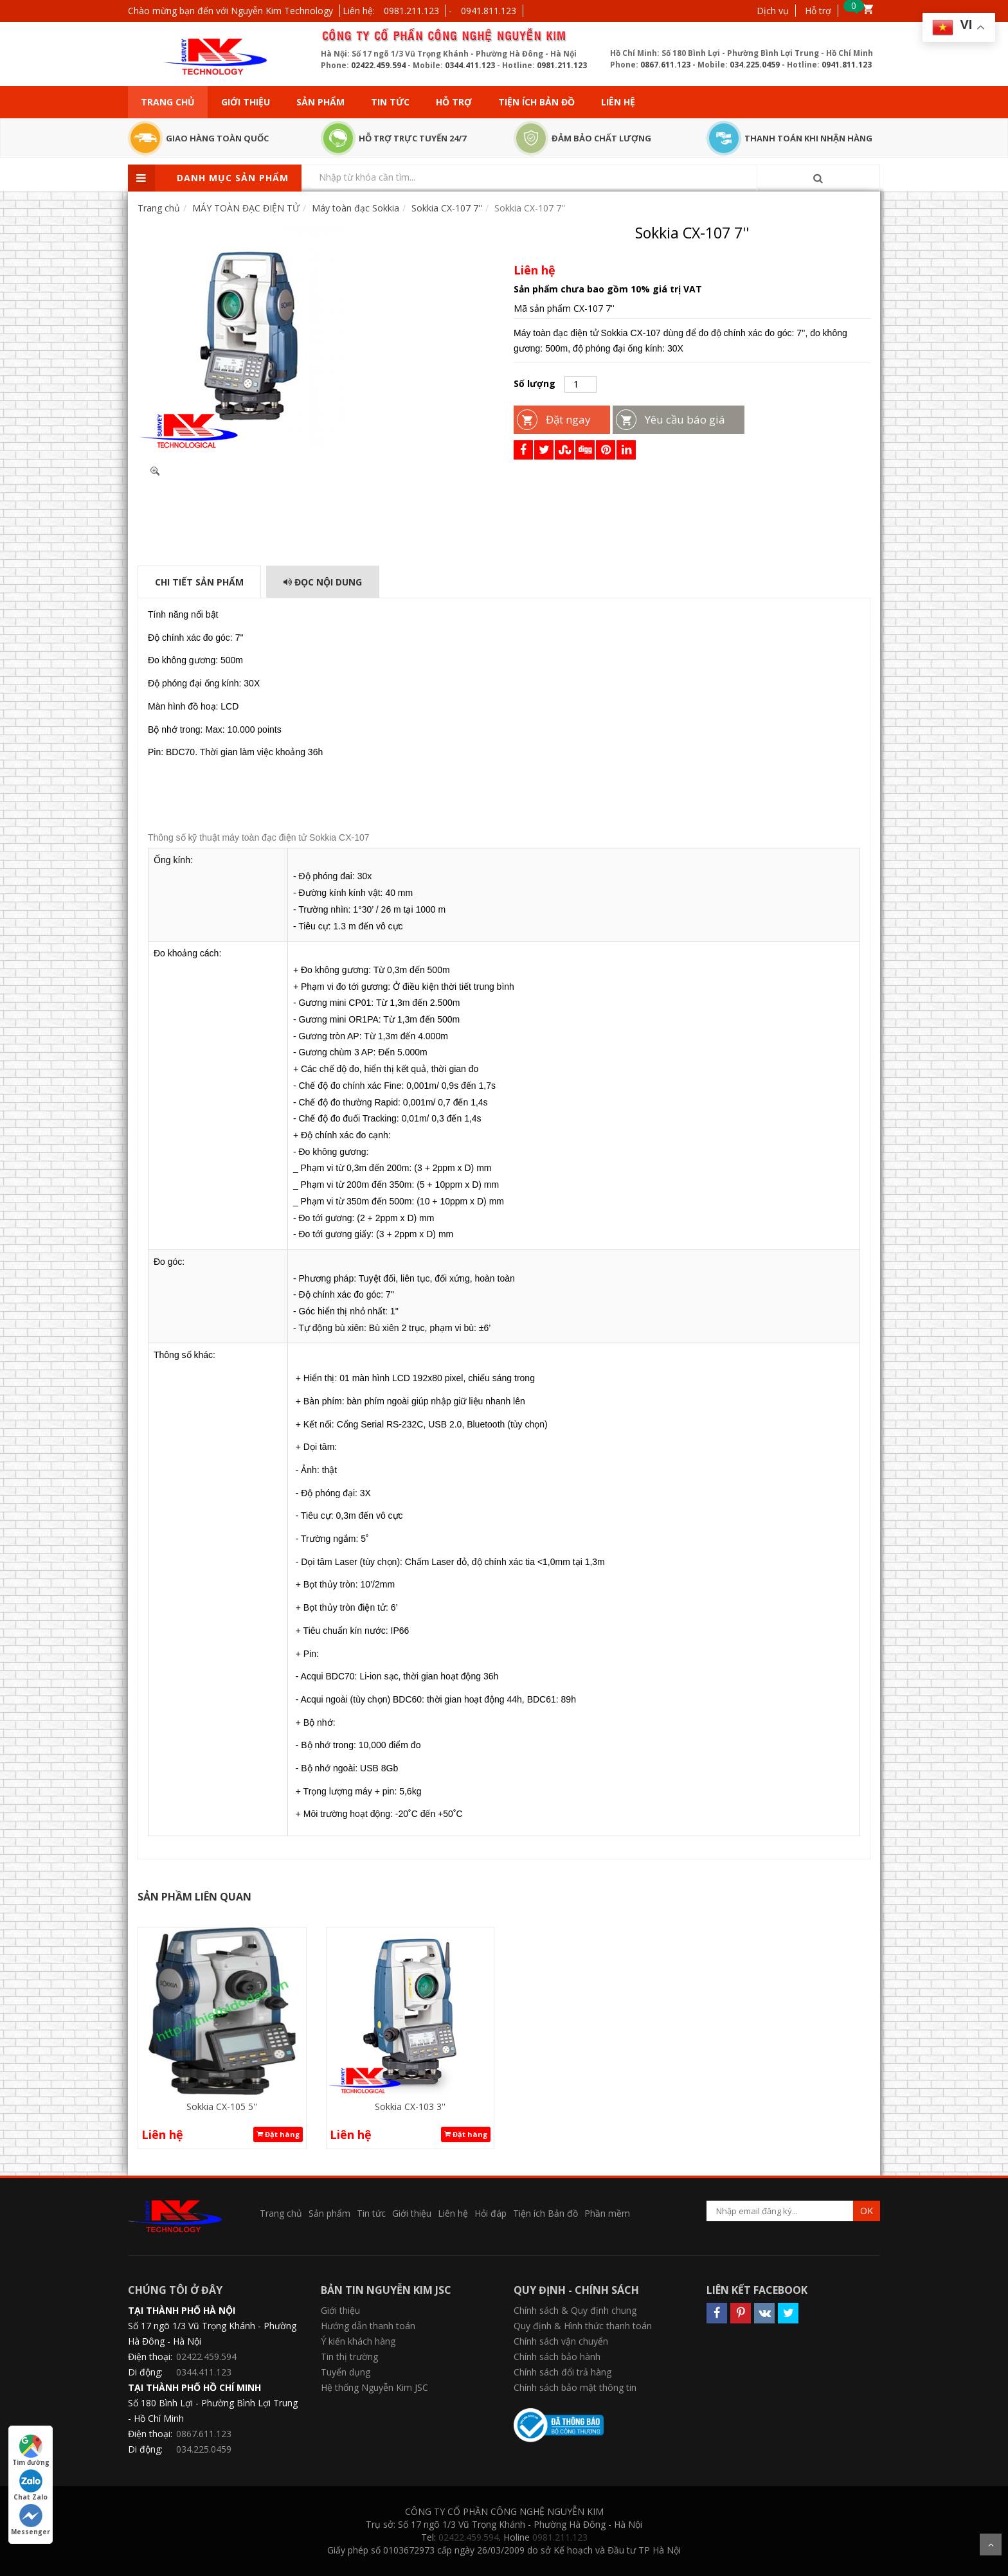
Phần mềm (607, 2213)
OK (866, 2211)
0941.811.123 (488, 10)
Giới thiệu (245, 102)
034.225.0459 (755, 64)
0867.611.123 (665, 64)
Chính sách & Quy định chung (575, 2310)
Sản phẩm (320, 102)
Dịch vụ (773, 10)
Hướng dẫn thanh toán (368, 2326)
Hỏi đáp (490, 2213)
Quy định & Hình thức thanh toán (583, 2326)
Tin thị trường (349, 2356)
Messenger (30, 2520)
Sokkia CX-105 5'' (221, 2106)
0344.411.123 (470, 65)
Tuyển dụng (345, 2372)
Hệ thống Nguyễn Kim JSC (374, 2387)
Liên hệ (618, 102)
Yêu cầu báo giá (685, 419)
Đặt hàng (278, 2134)
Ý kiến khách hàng (358, 2341)
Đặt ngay (568, 419)
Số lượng (534, 383)
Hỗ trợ (818, 10)
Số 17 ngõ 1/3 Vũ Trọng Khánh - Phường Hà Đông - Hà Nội (212, 2333)
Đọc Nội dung (323, 582)
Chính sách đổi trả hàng (562, 2372)
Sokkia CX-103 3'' (410, 2106)
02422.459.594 (378, 65)
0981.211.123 (411, 10)
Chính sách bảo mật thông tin (575, 2387)
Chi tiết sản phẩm (199, 582)
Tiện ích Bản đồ (536, 102)
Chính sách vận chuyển (561, 2341)
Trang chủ (168, 102)
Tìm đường (31, 2451)
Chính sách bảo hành (557, 2356)
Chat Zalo (31, 2485)
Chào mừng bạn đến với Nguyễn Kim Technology (230, 10)
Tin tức (390, 102)
